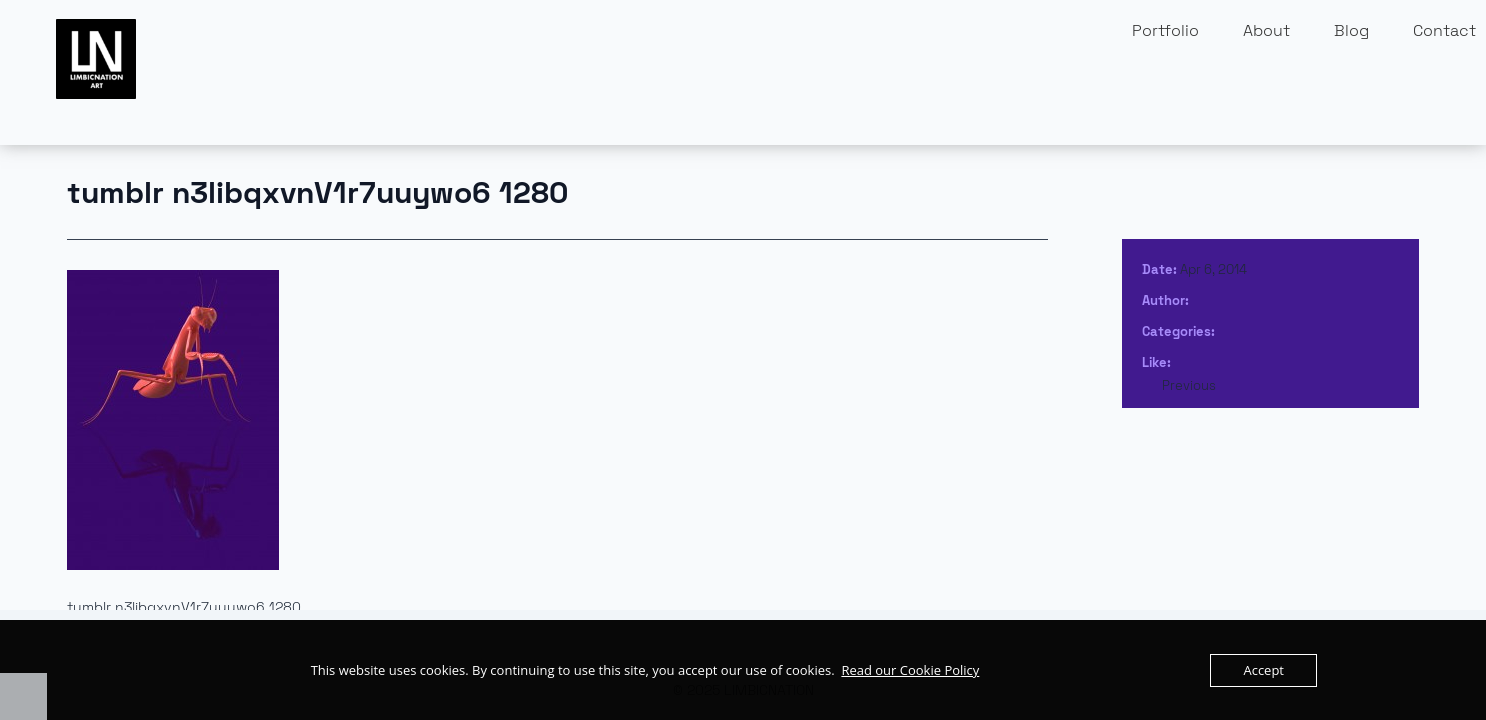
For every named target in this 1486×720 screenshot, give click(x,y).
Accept (1263, 670)
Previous (1189, 385)
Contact (1444, 30)
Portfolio (1165, 30)
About (1266, 30)
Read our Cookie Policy (910, 670)
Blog (1351, 30)
